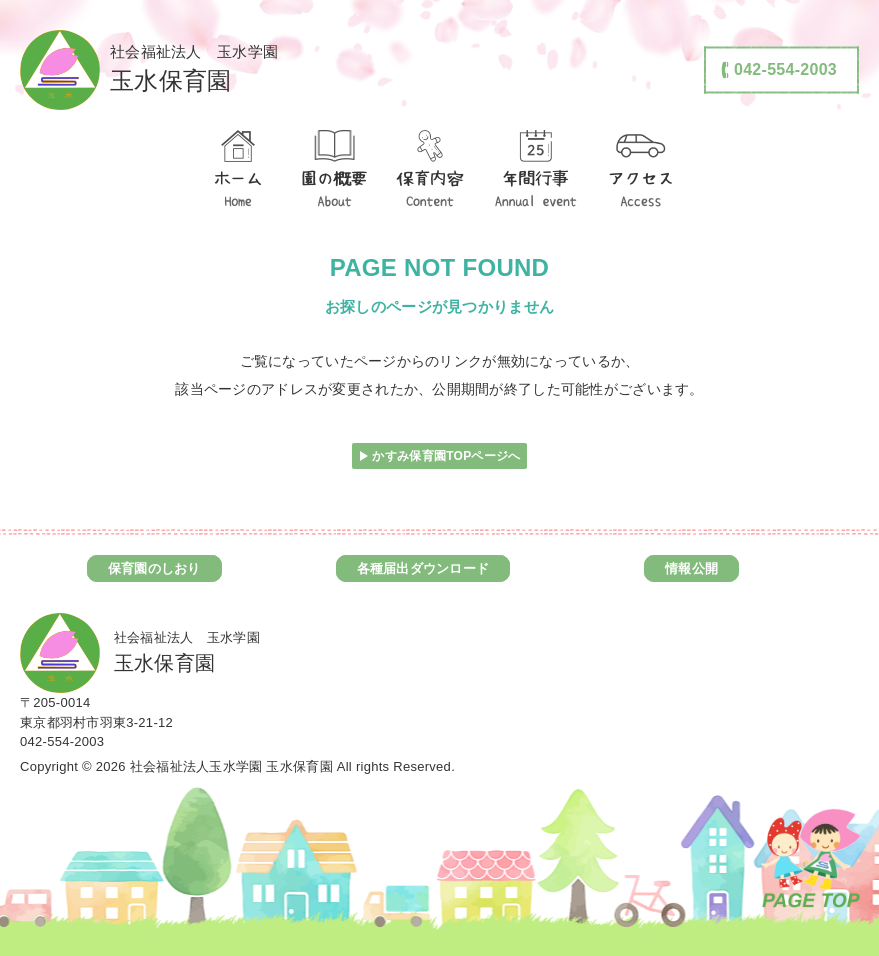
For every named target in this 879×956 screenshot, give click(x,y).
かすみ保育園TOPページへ (446, 456)
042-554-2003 (62, 741)
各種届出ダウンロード (423, 568)
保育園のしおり (154, 568)
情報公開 (691, 568)
